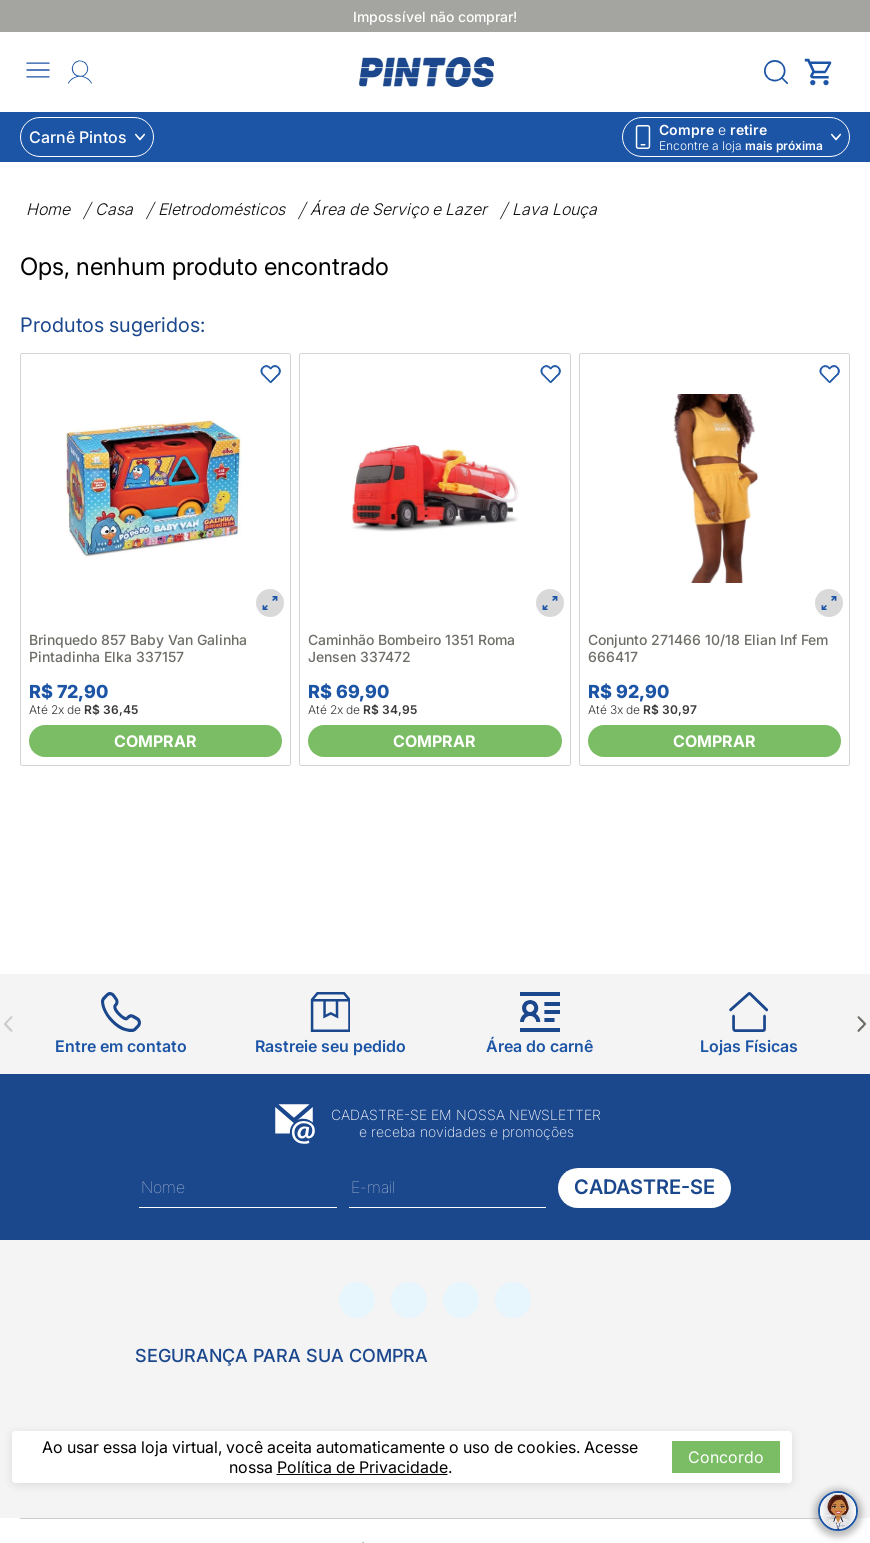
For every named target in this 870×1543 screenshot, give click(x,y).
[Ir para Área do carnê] (539, 1024)
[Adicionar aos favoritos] (270, 374)
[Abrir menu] (38, 71)
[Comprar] (155, 741)
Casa (114, 209)
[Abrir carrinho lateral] (827, 72)
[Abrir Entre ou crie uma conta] (80, 72)
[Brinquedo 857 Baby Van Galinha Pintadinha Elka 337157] (155, 488)
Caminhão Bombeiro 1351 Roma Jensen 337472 (411, 648)
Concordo (726, 1457)
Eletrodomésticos (221, 209)
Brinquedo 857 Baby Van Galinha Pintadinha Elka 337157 (138, 648)
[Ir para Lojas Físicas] (749, 1024)
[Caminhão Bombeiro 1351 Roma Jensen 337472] (434, 488)
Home (48, 209)
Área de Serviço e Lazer (398, 209)
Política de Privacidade (362, 1467)
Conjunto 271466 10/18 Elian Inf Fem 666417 (708, 648)
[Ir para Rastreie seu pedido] (330, 1024)
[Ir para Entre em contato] (121, 1024)
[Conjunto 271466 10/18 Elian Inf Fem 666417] (714, 488)
